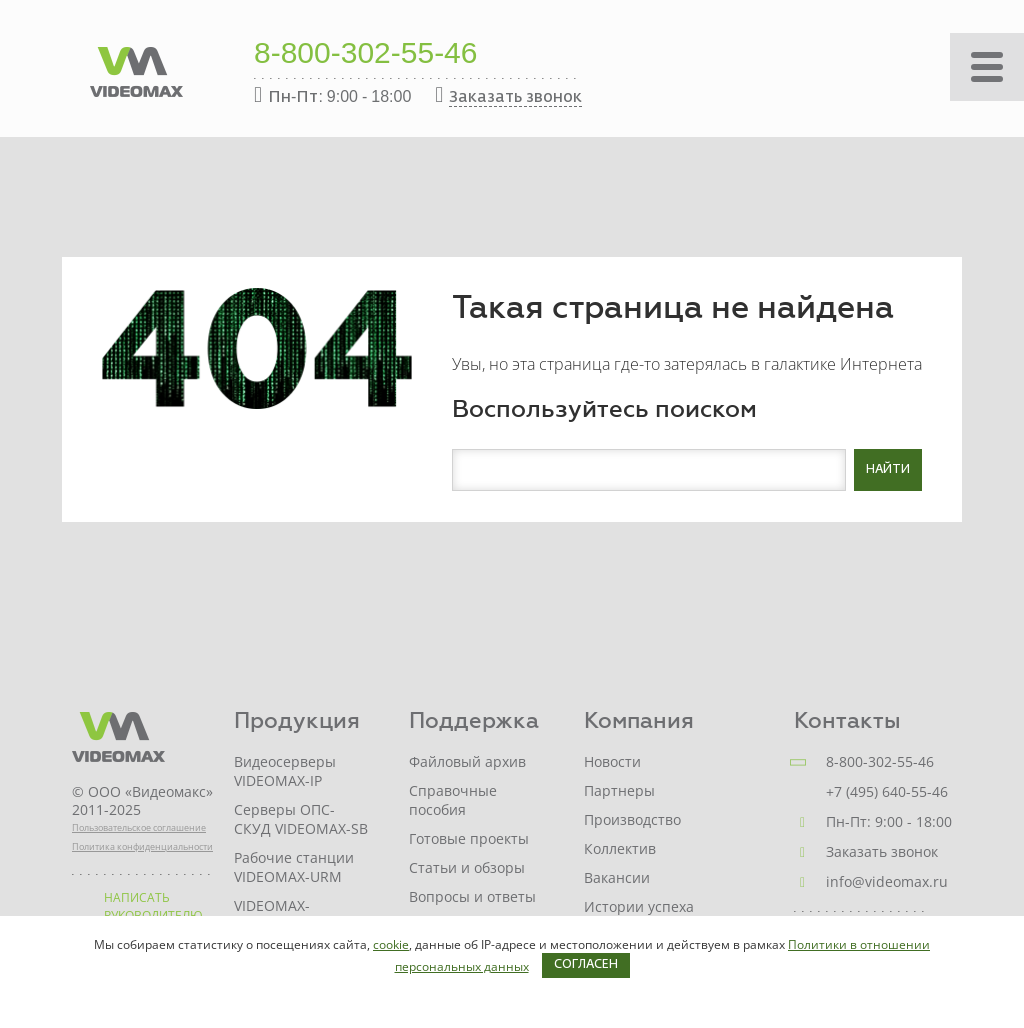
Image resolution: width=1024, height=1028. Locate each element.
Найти (888, 470)
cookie (391, 944)
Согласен (586, 965)
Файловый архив (467, 761)
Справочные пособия (453, 800)
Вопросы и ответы (472, 896)
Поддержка (474, 720)
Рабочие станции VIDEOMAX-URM (294, 867)
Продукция (297, 720)
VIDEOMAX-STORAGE (272, 915)
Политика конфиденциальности (142, 846)
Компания (639, 720)
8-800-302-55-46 (366, 55)
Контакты (847, 720)
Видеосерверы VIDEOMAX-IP (285, 771)
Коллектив (620, 848)
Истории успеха (639, 906)
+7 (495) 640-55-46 (887, 791)
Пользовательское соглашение (139, 827)
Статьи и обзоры (467, 867)
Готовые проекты (469, 838)
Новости (612, 761)
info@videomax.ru (887, 881)
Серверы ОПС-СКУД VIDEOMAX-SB (301, 819)
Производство (632, 819)
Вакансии (617, 877)
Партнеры (619, 790)
